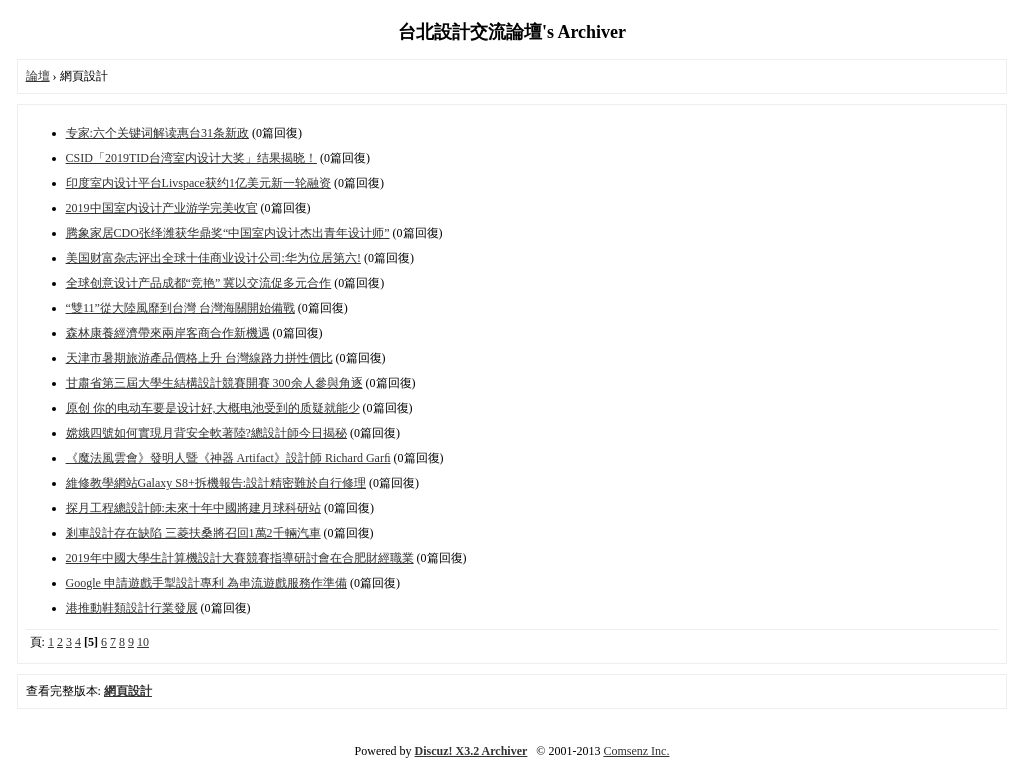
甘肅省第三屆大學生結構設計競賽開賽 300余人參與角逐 (214, 383)
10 (143, 642)
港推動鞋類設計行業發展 (132, 608)
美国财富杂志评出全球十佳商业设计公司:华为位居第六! (213, 258)
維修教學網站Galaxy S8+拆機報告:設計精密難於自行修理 (216, 483)
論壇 (38, 76)
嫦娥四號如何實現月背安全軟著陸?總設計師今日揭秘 (206, 433)
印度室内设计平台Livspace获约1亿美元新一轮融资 (198, 183)
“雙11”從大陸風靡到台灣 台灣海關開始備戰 (180, 308)
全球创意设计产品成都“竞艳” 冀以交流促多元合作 (199, 283)
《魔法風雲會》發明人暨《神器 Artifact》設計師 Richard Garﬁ (228, 458)
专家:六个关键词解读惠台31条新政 (157, 133)
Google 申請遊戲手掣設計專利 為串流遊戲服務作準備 (206, 583)
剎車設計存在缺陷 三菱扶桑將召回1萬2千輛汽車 (193, 533)
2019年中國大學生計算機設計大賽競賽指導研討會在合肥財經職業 (240, 558)
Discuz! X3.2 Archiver (471, 751)
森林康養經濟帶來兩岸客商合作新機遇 (168, 333)
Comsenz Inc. (636, 751)
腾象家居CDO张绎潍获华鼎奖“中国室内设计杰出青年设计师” (228, 233)
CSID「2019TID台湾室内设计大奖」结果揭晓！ (191, 158)
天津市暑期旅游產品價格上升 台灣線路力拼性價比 (199, 358)
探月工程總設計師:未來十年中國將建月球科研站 (193, 508)
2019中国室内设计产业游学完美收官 (162, 208)
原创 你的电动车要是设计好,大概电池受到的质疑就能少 (213, 408)
